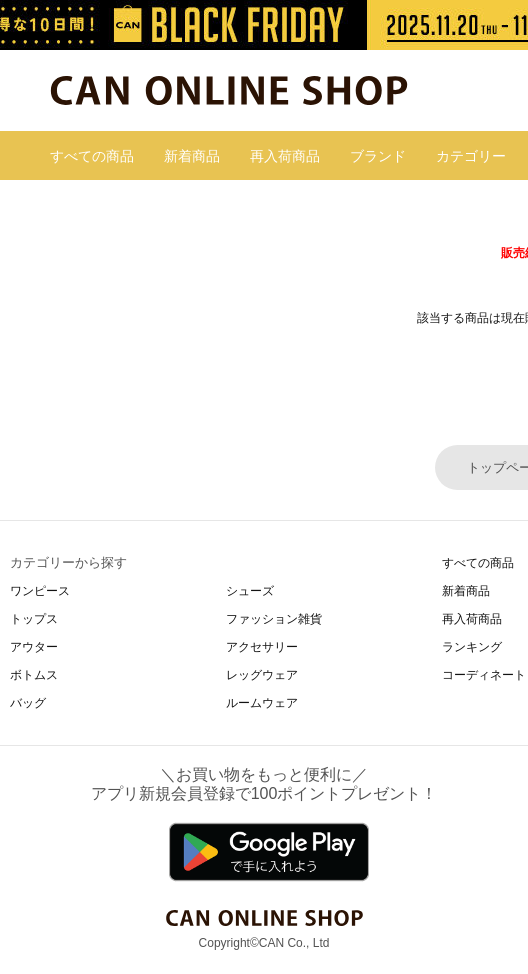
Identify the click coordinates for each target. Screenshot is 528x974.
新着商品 (192, 156)
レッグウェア (262, 675)
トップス (34, 619)
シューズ (250, 591)
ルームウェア (262, 703)
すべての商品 (92, 156)
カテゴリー (471, 156)
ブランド (378, 156)
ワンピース (40, 591)
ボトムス (34, 675)
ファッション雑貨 (274, 619)
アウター (34, 647)
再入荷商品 (285, 156)
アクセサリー (262, 647)
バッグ (28, 703)
